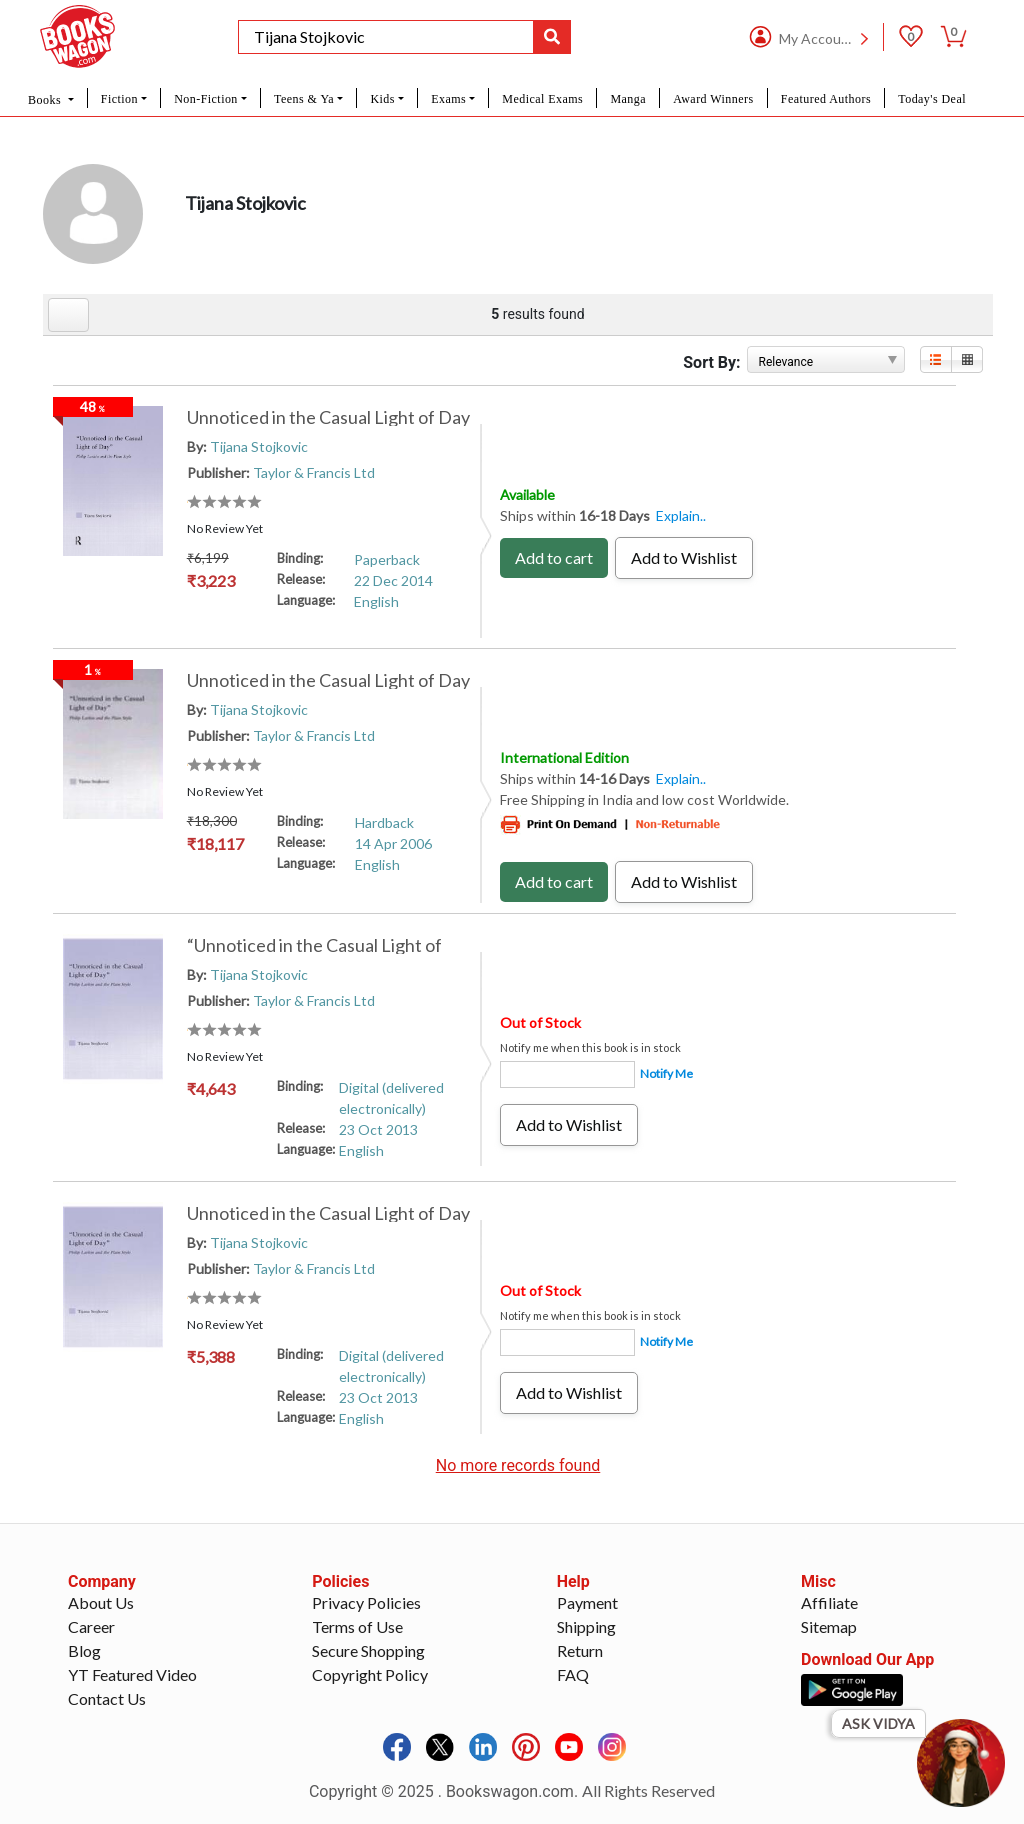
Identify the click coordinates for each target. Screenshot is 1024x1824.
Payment (587, 1602)
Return (580, 1650)
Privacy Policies (366, 1602)
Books (46, 100)
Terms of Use (357, 1626)
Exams (448, 99)
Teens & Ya (304, 99)
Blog (84, 1650)
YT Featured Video (132, 1674)
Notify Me (666, 1073)
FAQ (573, 1674)
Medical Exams (542, 99)
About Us (101, 1602)
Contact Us (107, 1698)
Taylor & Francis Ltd (314, 472)
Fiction (119, 99)
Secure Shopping (368, 1650)
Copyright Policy (370, 1674)
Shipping (586, 1626)
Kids (382, 99)
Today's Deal (932, 99)
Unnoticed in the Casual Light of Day (328, 417)
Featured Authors (826, 99)
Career (91, 1626)
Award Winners (713, 99)
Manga (628, 99)
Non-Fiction (206, 99)
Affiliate (829, 1602)
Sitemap (829, 1626)
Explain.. (681, 515)
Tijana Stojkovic (259, 446)
